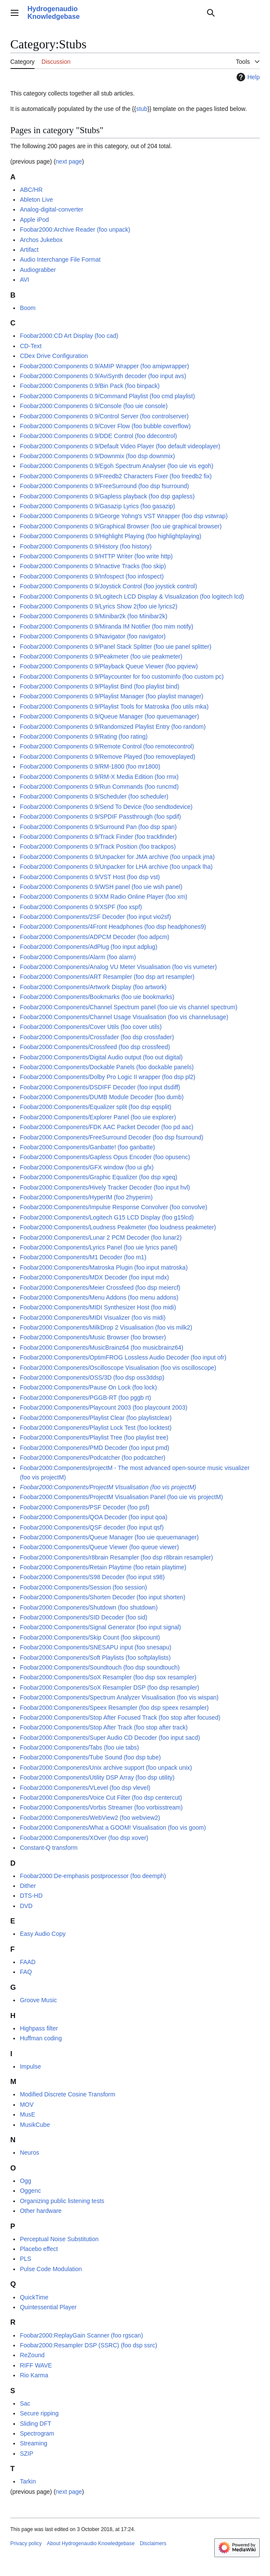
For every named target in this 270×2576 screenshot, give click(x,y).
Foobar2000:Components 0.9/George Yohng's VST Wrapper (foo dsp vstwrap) (124, 516)
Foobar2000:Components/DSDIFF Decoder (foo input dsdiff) (100, 1087)
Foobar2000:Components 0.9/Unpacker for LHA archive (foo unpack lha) (116, 866)
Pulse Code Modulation (51, 2269)
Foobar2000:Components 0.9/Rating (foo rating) (83, 736)
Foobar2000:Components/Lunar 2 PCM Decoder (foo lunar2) (100, 1237)
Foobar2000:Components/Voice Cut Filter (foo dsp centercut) (101, 1797)
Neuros (29, 2152)
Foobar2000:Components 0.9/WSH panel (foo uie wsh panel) (101, 886)
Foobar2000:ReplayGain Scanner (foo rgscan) (81, 2335)
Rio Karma (34, 2375)
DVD (26, 1905)
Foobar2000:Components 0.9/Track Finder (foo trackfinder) (98, 836)
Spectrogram (37, 2433)
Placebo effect (38, 2248)
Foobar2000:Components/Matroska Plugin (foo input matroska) (103, 1267)
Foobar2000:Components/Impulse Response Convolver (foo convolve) (113, 1207)
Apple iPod (34, 219)
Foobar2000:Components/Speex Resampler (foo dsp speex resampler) (114, 1707)
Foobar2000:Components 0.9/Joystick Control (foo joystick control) (108, 586)
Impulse (30, 2066)
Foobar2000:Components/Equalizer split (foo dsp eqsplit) (95, 1106)
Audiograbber (38, 269)
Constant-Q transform (49, 1847)
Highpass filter (39, 2028)
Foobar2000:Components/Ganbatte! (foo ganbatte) (87, 1147)
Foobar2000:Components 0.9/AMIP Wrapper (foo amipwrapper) (104, 366)
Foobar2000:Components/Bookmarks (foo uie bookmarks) (97, 996)
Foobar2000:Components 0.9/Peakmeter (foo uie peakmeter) (101, 656)
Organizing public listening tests (62, 2200)
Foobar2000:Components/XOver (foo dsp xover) (84, 1837)
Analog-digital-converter (51, 209)
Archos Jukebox (41, 239)
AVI (24, 279)
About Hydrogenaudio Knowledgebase (91, 2543)
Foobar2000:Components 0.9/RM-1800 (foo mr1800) (90, 766)
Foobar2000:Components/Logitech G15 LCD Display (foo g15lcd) (106, 1217)
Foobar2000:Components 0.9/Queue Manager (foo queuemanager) (109, 716)
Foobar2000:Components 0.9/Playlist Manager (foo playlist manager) (111, 696)
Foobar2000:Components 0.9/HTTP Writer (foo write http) (96, 556)
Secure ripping (39, 2413)
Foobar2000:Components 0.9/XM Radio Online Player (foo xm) (103, 896)
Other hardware (40, 2210)
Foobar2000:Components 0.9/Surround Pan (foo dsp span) (98, 826)
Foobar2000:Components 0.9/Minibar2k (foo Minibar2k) (93, 616)
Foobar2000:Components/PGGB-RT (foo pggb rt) (85, 1397)
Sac (25, 2403)
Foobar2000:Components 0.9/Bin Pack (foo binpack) (89, 385)
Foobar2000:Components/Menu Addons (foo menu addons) (99, 1297)
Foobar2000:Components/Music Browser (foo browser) (93, 1337)
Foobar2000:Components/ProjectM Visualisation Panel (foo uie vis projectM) (121, 1497)
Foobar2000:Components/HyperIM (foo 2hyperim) (86, 1197)
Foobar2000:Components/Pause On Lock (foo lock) (88, 1387)
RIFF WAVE (36, 2365)
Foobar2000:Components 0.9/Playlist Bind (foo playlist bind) (99, 686)
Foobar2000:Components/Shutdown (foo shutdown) (88, 1607)
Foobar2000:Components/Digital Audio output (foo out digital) (101, 1057)
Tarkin (28, 2481)
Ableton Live (36, 199)
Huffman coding (41, 2038)
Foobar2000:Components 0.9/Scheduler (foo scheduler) (94, 796)
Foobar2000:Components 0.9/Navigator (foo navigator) (92, 636)
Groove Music (38, 2000)
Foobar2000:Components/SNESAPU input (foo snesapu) (95, 1647)
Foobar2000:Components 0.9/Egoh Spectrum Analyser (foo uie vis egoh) (116, 465)
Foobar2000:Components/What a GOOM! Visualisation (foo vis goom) (113, 1827)
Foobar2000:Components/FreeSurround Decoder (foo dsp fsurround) (111, 1137)
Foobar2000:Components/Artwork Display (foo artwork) (93, 987)
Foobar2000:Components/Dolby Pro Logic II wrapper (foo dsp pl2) (107, 1076)
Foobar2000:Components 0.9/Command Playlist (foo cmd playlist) (107, 396)
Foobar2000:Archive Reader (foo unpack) (75, 229)
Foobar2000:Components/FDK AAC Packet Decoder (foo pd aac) (106, 1127)
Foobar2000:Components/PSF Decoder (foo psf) (84, 1507)
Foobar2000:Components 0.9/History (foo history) (85, 546)
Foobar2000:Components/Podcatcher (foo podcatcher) (92, 1457)
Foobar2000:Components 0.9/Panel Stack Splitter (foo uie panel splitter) (115, 646)
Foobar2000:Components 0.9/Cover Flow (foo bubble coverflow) (105, 426)
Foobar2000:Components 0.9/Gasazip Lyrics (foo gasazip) (97, 506)
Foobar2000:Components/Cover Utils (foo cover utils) (91, 1026)
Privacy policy (26, 2543)
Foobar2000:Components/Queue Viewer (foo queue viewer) (99, 1547)
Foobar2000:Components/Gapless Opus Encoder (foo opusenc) (105, 1157)
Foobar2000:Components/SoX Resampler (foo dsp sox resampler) (108, 1677)
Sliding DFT (35, 2423)
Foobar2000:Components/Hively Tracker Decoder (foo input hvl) (105, 1187)
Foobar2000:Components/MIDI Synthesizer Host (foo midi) (98, 1307)
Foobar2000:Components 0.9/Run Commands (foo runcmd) (99, 786)
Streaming (33, 2443)
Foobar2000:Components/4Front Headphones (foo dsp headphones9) (113, 926)
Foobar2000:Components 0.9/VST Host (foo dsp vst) (90, 877)
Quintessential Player (48, 2307)
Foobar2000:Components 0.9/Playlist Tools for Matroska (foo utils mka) (114, 706)
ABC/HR (31, 189)
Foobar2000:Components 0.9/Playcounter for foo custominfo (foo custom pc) (121, 676)
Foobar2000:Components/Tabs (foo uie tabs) (79, 1747)
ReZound (32, 2355)
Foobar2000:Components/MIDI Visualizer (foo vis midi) (92, 1317)
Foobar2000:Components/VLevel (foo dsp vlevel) (85, 1787)
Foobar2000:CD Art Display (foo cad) (69, 335)
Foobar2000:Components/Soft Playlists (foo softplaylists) (95, 1657)
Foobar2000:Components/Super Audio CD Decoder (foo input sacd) (110, 1737)
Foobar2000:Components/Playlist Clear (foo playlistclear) (95, 1417)
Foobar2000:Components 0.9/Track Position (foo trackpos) (98, 846)
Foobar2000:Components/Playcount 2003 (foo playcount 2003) (103, 1407)
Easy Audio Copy (43, 1933)
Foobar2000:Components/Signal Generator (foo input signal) (100, 1627)
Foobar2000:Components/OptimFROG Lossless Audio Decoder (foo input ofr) (123, 1357)
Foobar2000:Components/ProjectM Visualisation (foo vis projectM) (108, 1487)
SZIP (26, 2453)
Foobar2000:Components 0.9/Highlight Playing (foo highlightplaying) (110, 536)
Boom (28, 307)
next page (69, 161)
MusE (27, 2114)
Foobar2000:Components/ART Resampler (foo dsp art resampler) (107, 976)
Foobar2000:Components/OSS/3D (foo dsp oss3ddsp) (92, 1377)
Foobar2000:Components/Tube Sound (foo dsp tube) (90, 1757)
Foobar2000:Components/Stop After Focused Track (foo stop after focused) (120, 1717)
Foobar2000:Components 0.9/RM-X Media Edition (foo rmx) (99, 776)
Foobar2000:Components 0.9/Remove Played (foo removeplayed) (107, 756)
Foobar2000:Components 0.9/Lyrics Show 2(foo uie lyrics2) (98, 606)
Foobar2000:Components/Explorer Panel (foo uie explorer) (98, 1117)
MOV (26, 2104)
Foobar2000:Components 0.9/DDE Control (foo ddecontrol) (98, 435)
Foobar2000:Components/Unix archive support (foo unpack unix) (106, 1767)
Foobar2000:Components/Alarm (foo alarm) (78, 957)
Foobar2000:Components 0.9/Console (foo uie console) (94, 405)
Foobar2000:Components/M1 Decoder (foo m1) (83, 1257)
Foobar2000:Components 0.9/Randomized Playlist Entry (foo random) (112, 726)
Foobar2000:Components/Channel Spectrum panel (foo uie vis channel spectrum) (128, 1007)
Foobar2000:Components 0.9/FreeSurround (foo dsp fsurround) (104, 486)
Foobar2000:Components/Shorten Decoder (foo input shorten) (102, 1597)
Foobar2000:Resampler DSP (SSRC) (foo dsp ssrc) (88, 2345)
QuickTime (34, 2297)
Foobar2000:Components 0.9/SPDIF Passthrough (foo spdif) (100, 816)
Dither (28, 1885)
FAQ (26, 1971)
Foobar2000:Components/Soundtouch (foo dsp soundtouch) (100, 1667)
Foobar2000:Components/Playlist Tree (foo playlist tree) (94, 1437)
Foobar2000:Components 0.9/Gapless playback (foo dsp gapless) (107, 496)
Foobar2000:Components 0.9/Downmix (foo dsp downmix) (97, 456)
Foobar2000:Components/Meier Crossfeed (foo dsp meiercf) (100, 1287)
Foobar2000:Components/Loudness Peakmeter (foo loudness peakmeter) (118, 1227)
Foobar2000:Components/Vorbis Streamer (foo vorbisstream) (101, 1807)
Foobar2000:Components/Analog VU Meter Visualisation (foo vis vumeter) (118, 966)
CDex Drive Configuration (54, 355)
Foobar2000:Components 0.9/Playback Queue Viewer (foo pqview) (109, 666)
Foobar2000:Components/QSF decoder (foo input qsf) (91, 1527)
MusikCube (35, 2124)
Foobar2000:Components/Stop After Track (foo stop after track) (103, 1727)
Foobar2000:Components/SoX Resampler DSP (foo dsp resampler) (109, 1687)
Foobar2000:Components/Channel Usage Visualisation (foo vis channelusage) (124, 1017)
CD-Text (31, 346)
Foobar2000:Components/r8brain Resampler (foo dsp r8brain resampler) (116, 1557)
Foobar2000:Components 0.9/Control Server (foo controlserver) (104, 416)
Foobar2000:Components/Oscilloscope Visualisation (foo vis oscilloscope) (118, 1367)
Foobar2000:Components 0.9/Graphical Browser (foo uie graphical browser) (121, 526)
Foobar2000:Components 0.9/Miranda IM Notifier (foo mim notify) (106, 626)
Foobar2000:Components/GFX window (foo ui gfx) (86, 1167)
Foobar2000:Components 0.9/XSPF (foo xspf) (81, 906)
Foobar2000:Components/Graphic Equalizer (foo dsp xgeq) (98, 1177)
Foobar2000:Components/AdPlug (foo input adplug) (88, 946)
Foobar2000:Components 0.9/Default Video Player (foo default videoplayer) (120, 446)
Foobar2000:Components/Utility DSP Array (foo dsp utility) (97, 1777)
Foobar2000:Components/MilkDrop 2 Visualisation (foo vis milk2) (106, 1327)
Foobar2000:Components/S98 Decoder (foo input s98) (92, 1577)
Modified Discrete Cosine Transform (67, 2094)
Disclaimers (153, 2543)
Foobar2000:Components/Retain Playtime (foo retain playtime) (103, 1567)
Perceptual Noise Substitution (59, 2239)
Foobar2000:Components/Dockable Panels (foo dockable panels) (106, 1067)
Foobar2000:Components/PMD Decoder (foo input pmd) (94, 1447)
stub (141, 108)
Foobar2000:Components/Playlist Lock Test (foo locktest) (95, 1427)
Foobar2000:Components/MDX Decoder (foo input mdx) (94, 1277)
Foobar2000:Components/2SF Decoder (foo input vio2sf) (95, 916)
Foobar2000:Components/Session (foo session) (83, 1587)
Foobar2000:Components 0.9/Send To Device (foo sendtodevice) (106, 806)
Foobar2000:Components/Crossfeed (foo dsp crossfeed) (95, 1047)
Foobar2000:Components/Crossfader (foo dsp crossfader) (97, 1037)
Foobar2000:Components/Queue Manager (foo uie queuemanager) (109, 1537)
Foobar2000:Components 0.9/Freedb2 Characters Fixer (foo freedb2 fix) (115, 476)
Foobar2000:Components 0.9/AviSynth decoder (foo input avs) (103, 376)
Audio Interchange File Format (60, 259)
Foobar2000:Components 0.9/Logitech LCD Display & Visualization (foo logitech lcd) (132, 596)
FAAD (28, 1962)
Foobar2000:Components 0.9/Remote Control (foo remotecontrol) (107, 746)
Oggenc (30, 2190)
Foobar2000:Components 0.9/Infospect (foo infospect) (91, 576)
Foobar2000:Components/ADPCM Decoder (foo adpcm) (94, 936)
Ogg (25, 2180)
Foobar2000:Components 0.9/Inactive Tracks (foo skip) (93, 566)
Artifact (29, 249)
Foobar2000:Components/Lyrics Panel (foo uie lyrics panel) (98, 1247)
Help (247, 77)
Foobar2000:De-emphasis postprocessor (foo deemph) (93, 1875)
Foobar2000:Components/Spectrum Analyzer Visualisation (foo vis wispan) (119, 1697)
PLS (25, 2258)
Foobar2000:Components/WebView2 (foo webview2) (90, 1817)
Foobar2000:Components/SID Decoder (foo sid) (83, 1617)
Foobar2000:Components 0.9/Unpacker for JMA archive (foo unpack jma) (117, 856)
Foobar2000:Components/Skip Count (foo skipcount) (90, 1637)
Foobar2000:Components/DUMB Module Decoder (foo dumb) (101, 1097)
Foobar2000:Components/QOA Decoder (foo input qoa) (93, 1517)
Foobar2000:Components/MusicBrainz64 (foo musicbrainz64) (101, 1347)
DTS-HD (31, 1895)
